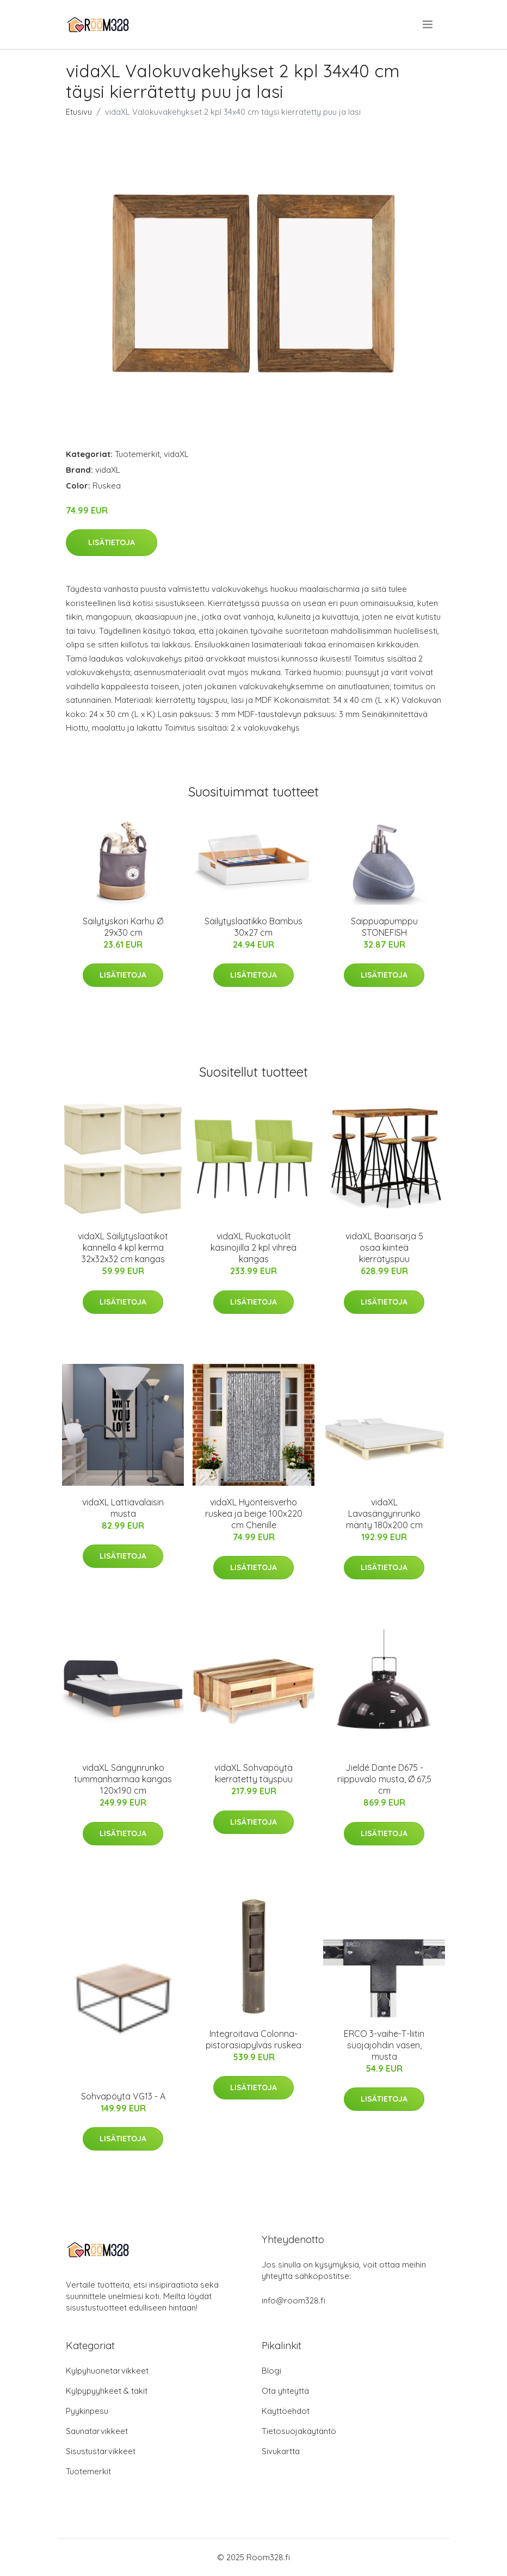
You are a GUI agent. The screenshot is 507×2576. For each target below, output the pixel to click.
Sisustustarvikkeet (100, 2451)
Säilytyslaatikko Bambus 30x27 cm (253, 927)
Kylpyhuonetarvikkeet (107, 2370)
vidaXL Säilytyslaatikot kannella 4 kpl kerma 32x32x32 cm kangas (123, 1247)
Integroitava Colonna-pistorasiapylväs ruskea (253, 2039)
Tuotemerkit (137, 454)
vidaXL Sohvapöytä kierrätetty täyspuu (253, 1773)
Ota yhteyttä (285, 2391)
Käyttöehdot (286, 2411)
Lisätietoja (111, 542)
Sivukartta (281, 2451)
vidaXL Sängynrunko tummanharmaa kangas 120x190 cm (123, 1779)
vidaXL (176, 454)
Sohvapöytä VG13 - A (123, 2096)
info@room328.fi (293, 2300)
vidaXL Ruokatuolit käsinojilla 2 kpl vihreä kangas (253, 1247)
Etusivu (79, 112)
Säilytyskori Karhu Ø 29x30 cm (123, 927)
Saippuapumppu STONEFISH (384, 927)
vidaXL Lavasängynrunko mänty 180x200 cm (384, 1513)
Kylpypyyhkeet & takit (106, 2391)
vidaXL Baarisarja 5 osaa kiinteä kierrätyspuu (384, 1247)
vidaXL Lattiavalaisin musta (123, 1508)
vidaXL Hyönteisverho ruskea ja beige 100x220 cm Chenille (253, 1513)
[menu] (428, 24)
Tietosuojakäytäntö (299, 2431)
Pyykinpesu (87, 2411)
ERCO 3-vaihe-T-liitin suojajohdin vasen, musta (384, 2045)
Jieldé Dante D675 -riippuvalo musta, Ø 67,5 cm (384, 1779)
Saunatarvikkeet (97, 2431)
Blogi (271, 2370)
